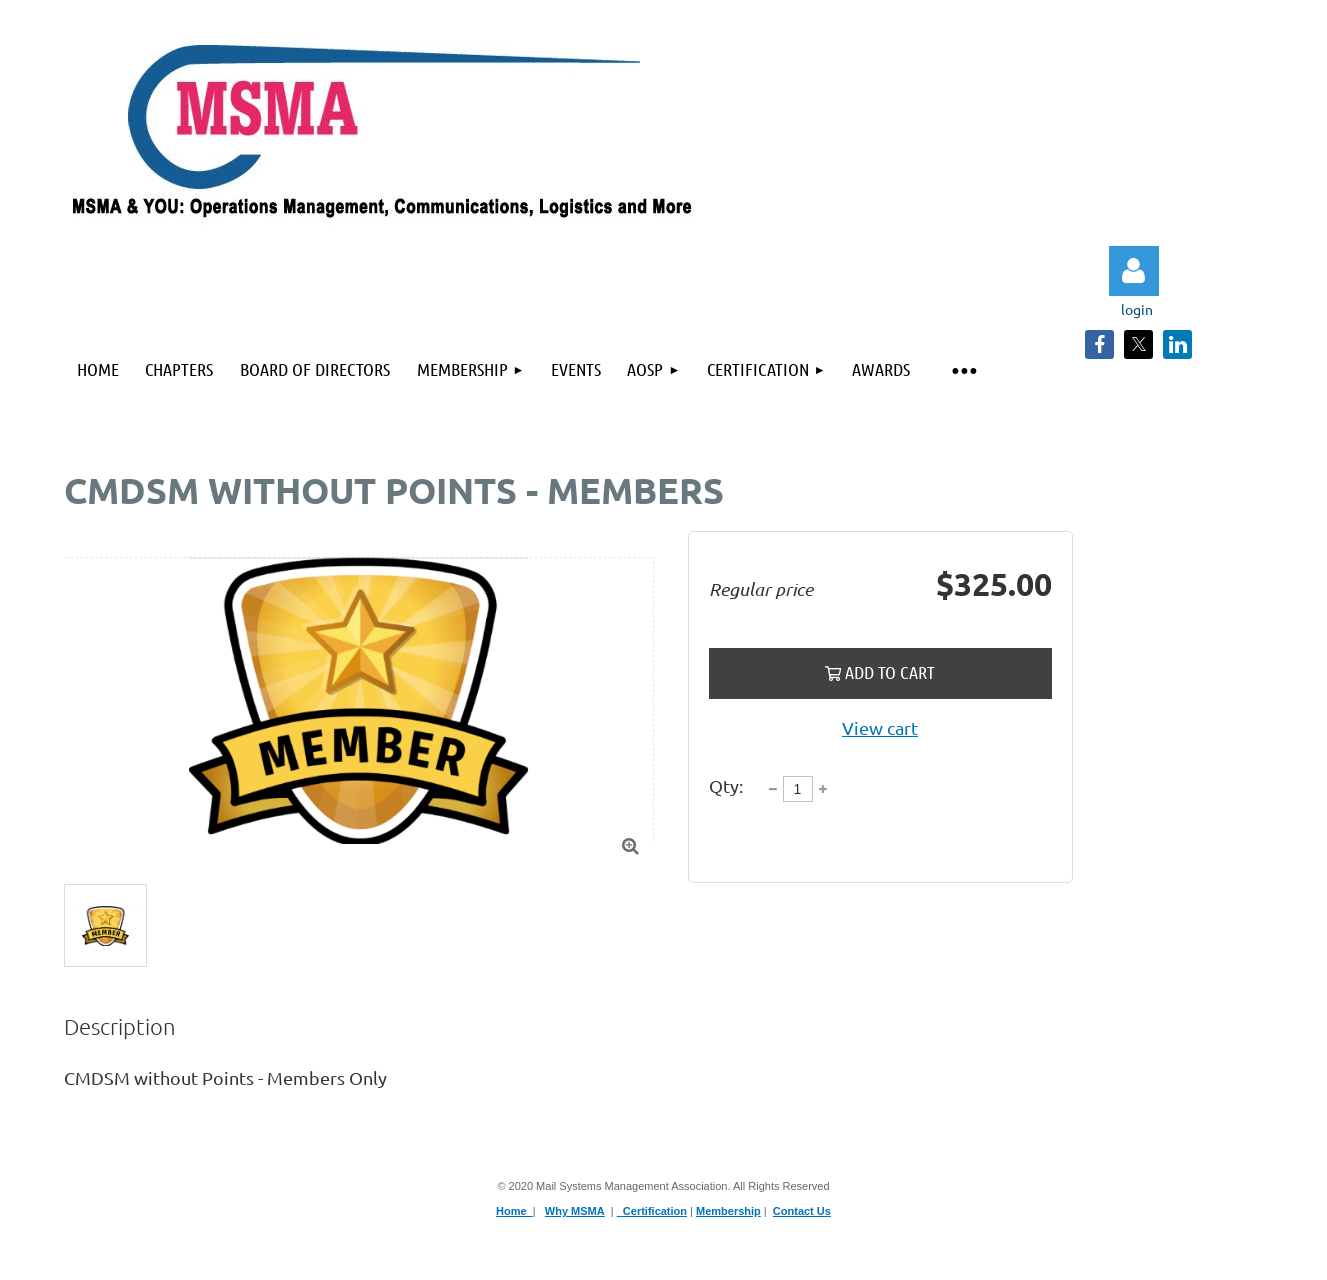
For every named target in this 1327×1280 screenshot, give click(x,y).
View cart (880, 727)
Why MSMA (575, 1211)
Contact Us (802, 1211)
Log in (1134, 271)
